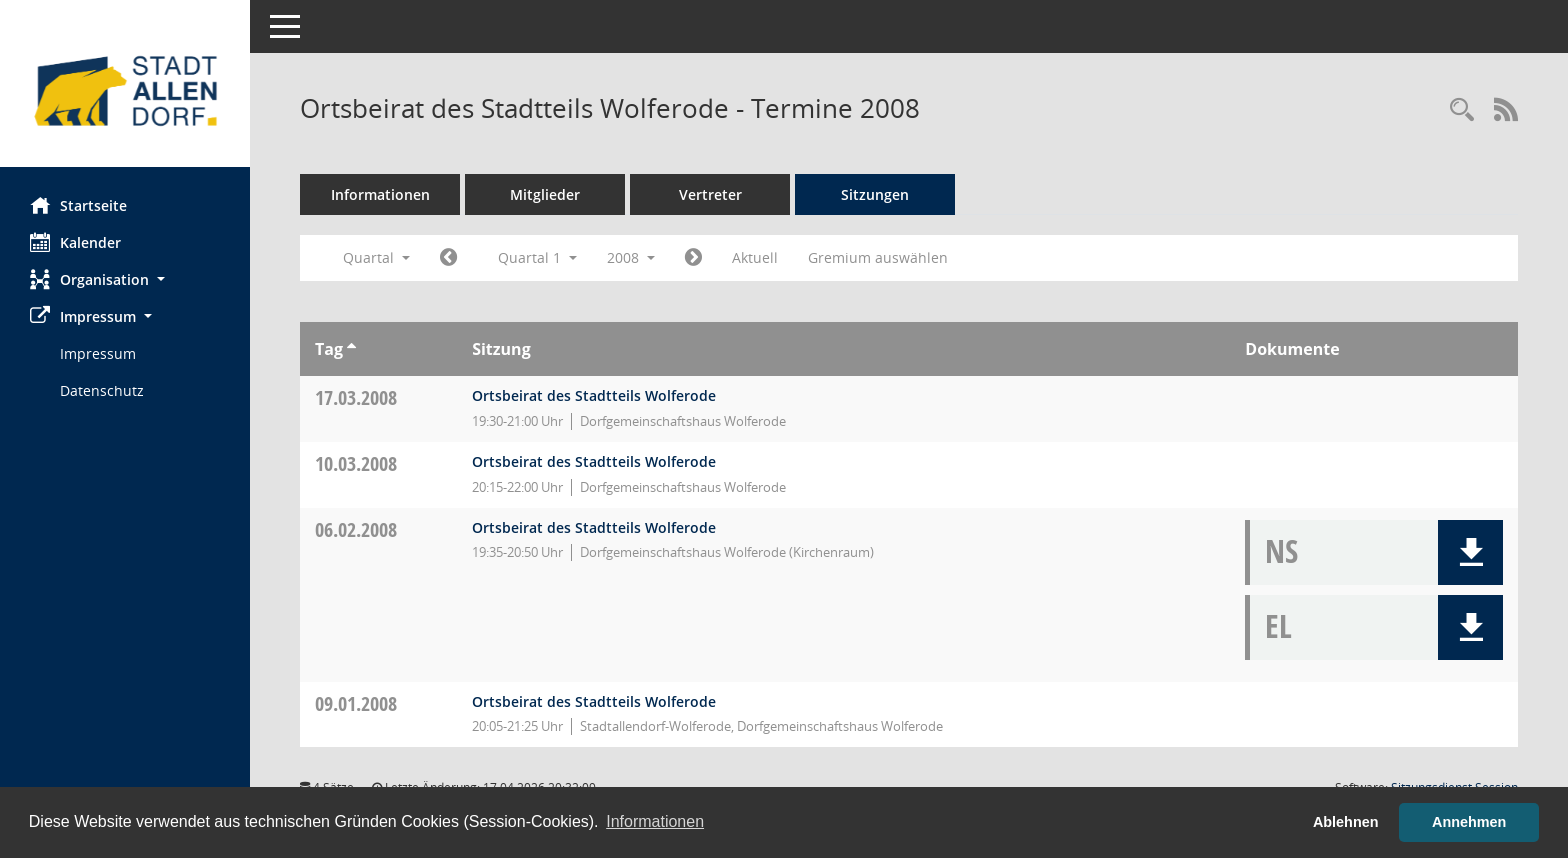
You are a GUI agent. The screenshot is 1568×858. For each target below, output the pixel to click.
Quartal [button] (376, 257)
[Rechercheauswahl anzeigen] (1462, 110)
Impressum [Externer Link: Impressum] (98, 353)
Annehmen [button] (1469, 822)
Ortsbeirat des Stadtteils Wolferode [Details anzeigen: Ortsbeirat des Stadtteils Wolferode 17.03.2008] (594, 395)
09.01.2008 (356, 703)
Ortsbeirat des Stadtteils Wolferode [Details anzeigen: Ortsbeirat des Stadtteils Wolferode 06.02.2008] (594, 527)
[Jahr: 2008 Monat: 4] (693, 258)
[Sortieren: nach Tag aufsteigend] (351, 349)
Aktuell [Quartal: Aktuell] (755, 257)
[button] (125, 279)
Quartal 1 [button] (537, 257)
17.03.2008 (356, 397)
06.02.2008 (356, 529)
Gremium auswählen (878, 257)
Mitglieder (545, 194)
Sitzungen (875, 194)
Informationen (380, 194)
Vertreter (710, 194)
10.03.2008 (356, 463)
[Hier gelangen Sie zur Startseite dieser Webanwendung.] (125, 91)
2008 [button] (631, 257)
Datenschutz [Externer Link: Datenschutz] (102, 390)
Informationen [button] (655, 821)
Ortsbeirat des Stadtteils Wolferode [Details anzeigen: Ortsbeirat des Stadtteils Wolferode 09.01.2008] (594, 701)
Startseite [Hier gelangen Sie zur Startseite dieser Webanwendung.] (78, 205)
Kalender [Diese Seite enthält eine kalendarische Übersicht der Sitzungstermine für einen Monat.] (75, 242)
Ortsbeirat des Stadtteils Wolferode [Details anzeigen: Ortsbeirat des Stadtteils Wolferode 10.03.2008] (594, 461)
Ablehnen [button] (1346, 822)
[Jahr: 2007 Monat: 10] (448, 258)
